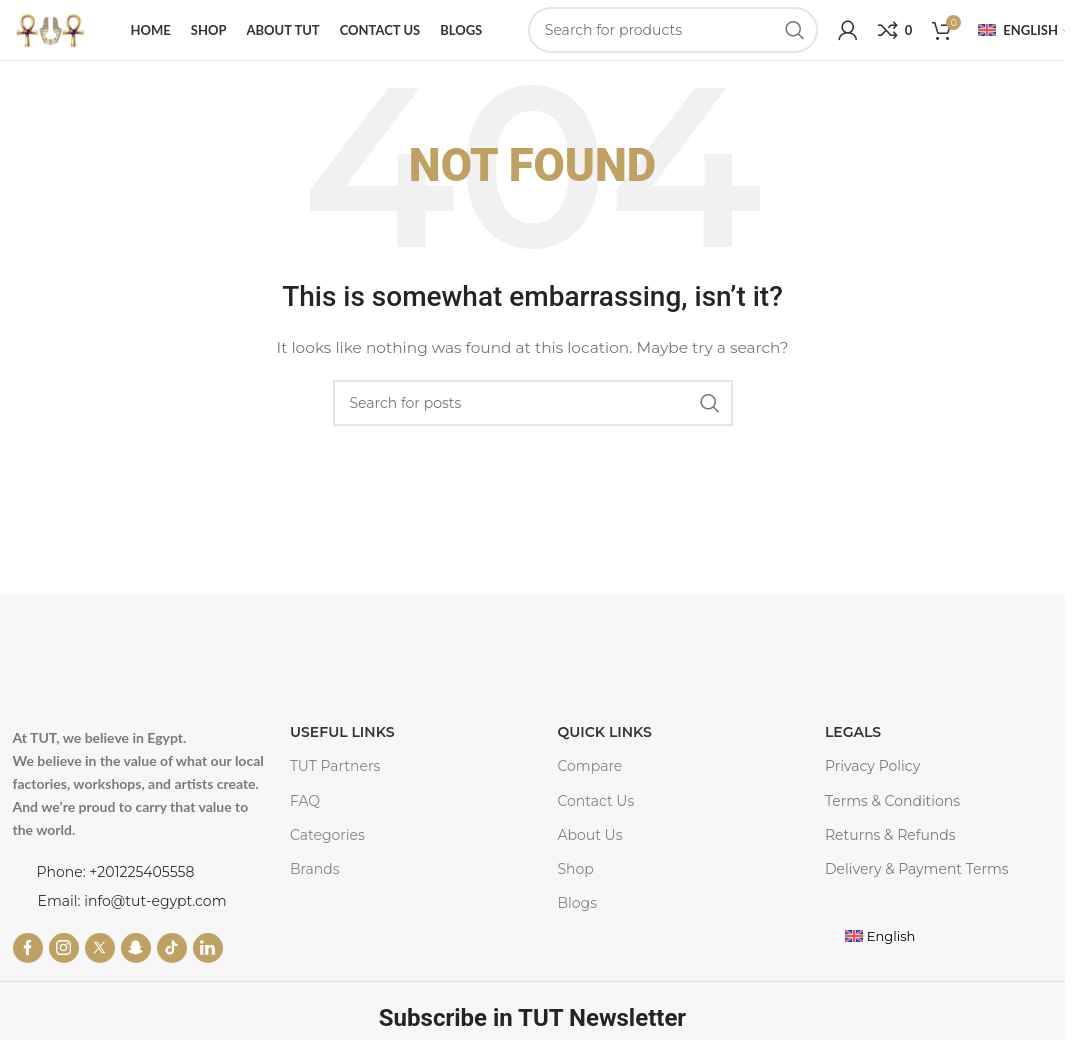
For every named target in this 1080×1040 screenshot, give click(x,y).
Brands (315, 883)
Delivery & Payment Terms (917, 883)
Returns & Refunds (890, 849)
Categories (327, 849)
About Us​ (589, 849)
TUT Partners (335, 780)
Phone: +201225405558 (116, 886)
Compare (589, 780)
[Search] (673, 37)
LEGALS (853, 746)
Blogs (577, 917)
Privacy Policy (872, 780)
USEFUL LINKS (342, 746)
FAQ (305, 814)
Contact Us (595, 814)
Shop (575, 883)
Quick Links (604, 746)
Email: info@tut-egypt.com (132, 915)
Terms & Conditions (892, 814)
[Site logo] (50, 36)
